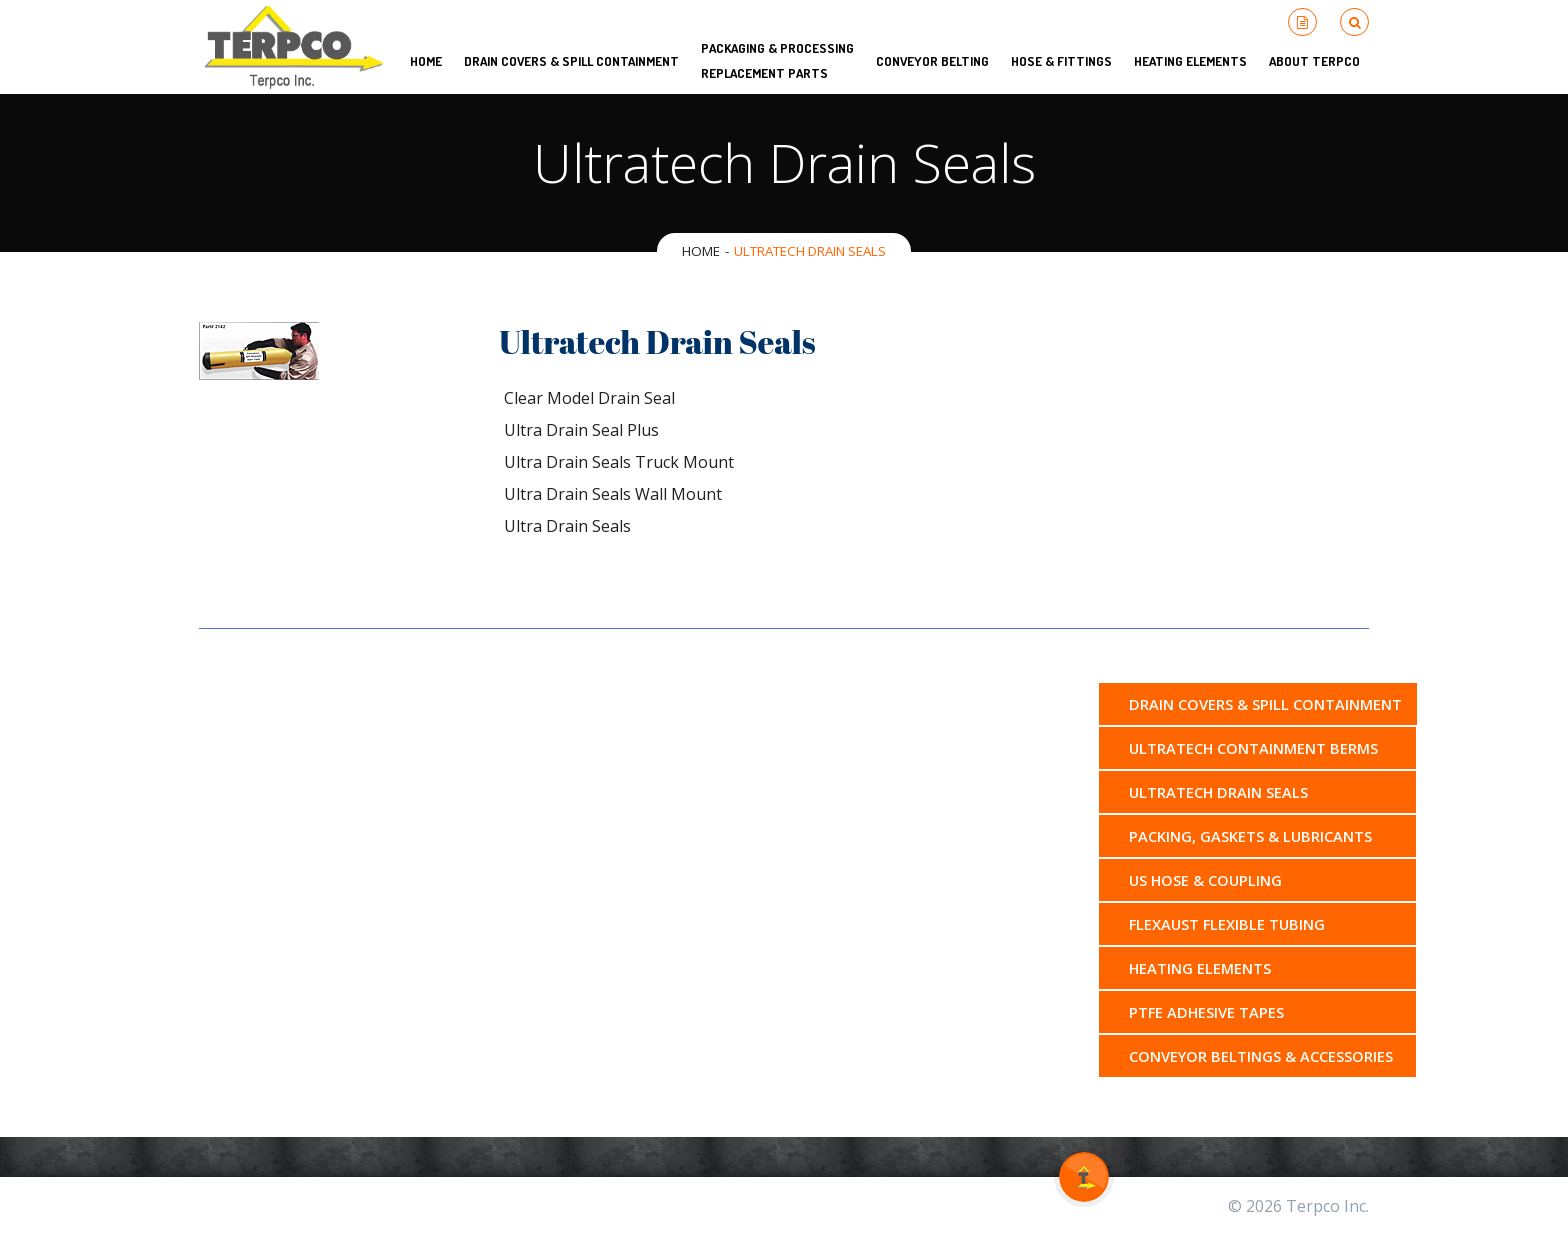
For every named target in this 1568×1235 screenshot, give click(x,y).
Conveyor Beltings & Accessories (1261, 1056)
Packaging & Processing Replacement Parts (777, 60)
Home (701, 251)
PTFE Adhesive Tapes (1206, 1012)
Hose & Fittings (1061, 61)
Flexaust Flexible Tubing (1227, 924)
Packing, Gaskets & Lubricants (1250, 836)
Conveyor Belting (932, 61)
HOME (426, 61)
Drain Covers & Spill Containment (571, 61)
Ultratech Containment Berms (1253, 748)
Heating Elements (1190, 61)
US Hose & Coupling (1205, 880)
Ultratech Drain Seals (1218, 792)
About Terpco (1314, 61)
